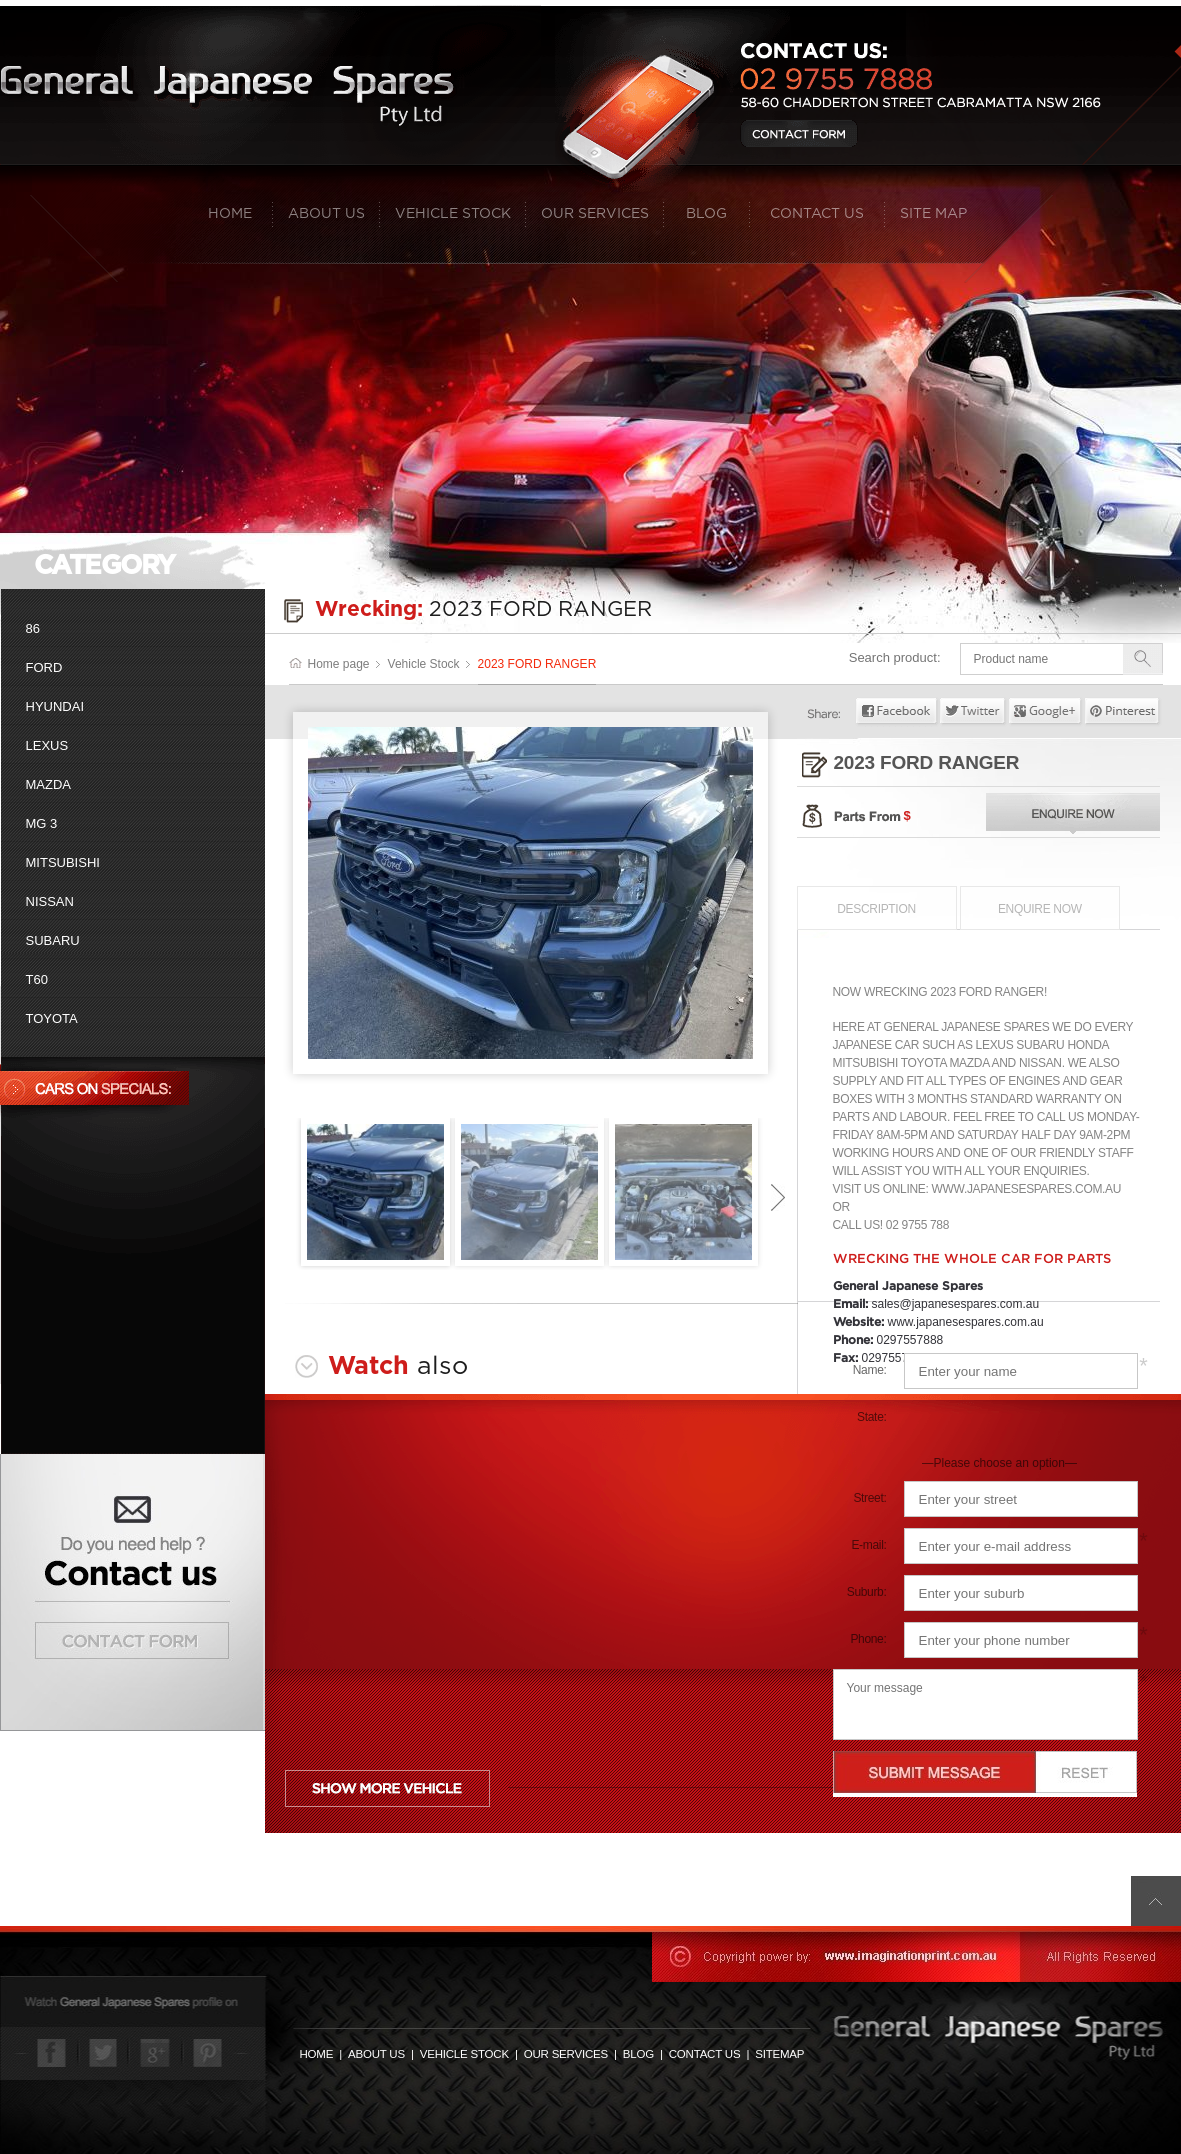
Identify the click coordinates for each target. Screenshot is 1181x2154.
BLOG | (646, 2054)
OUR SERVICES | (573, 2054)
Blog (718, 214)
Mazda (49, 784)
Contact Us (827, 214)
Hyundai (55, 706)
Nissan (50, 901)
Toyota (52, 1018)
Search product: (895, 657)
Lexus (47, 745)
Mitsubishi (63, 862)
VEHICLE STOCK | (472, 2054)
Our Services (602, 214)
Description (876, 909)
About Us (334, 214)
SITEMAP (779, 2054)
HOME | (324, 2054)
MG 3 (42, 823)
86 (33, 628)
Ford (44, 667)
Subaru (53, 940)
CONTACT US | (712, 2054)
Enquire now (1040, 909)
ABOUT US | (384, 2054)
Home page (329, 664)
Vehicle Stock (460, 214)
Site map (933, 214)
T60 (37, 979)
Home (240, 214)
